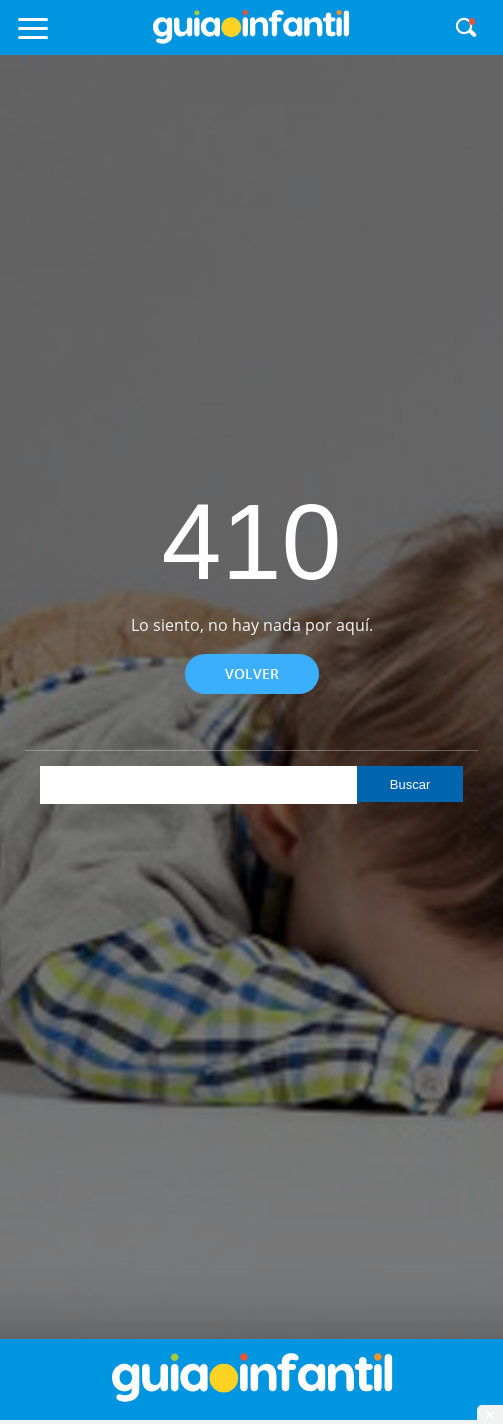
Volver (252, 673)
